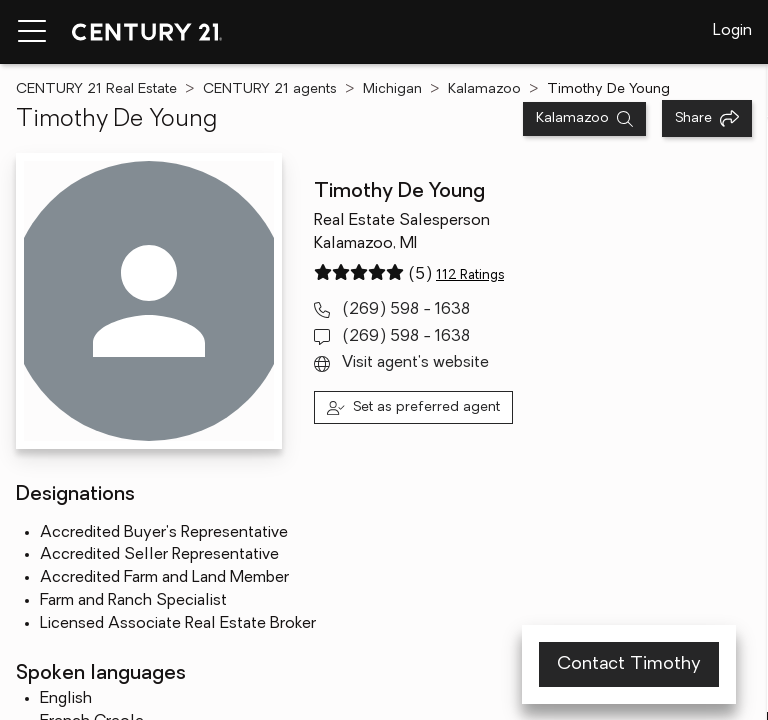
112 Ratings (470, 275)
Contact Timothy (629, 664)
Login (732, 31)
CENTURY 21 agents (270, 89)
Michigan (392, 89)
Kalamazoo (484, 89)
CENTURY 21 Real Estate (96, 89)
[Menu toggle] (32, 32)
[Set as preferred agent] (413, 407)
